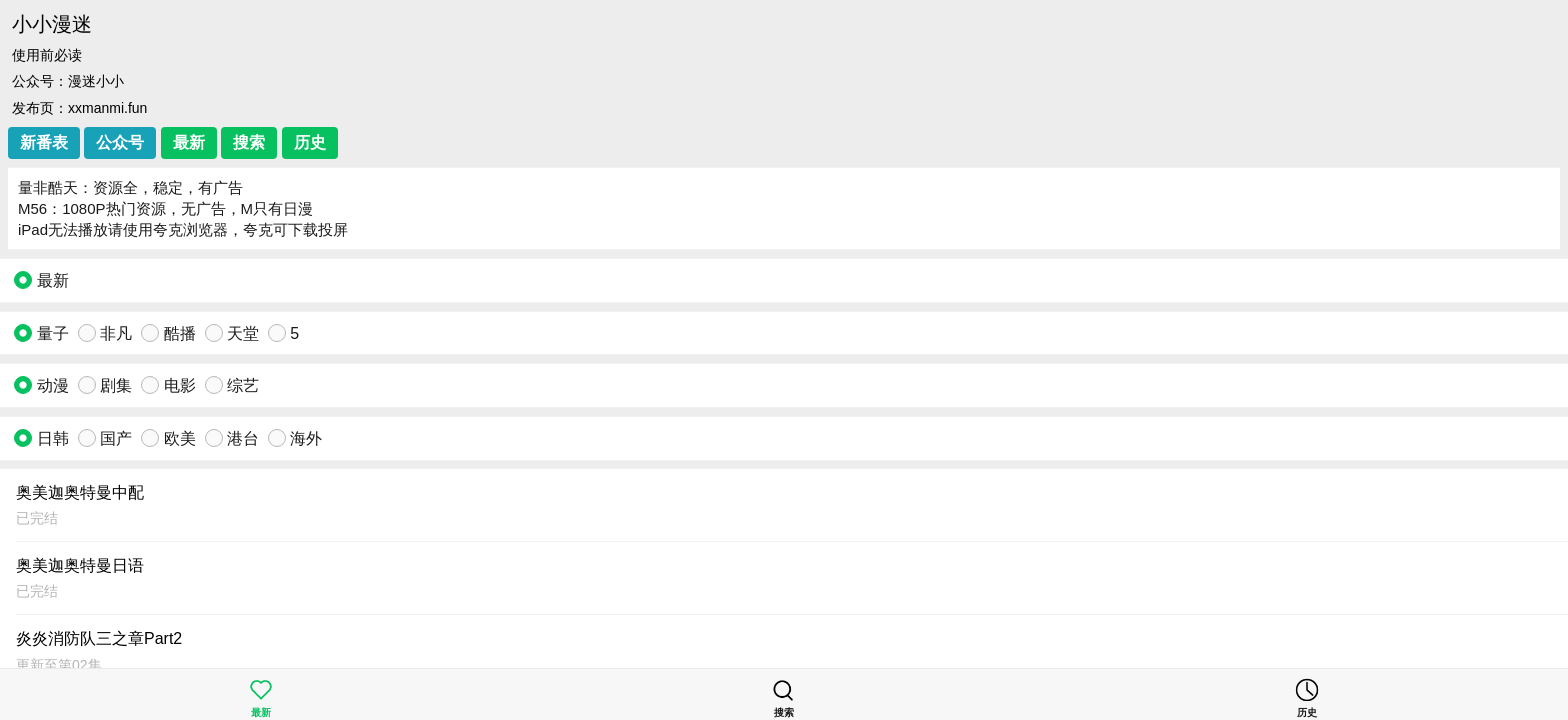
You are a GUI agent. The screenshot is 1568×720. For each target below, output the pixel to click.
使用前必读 (47, 55)
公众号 (120, 142)
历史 (310, 142)
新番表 (44, 142)
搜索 (249, 142)
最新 (189, 142)
